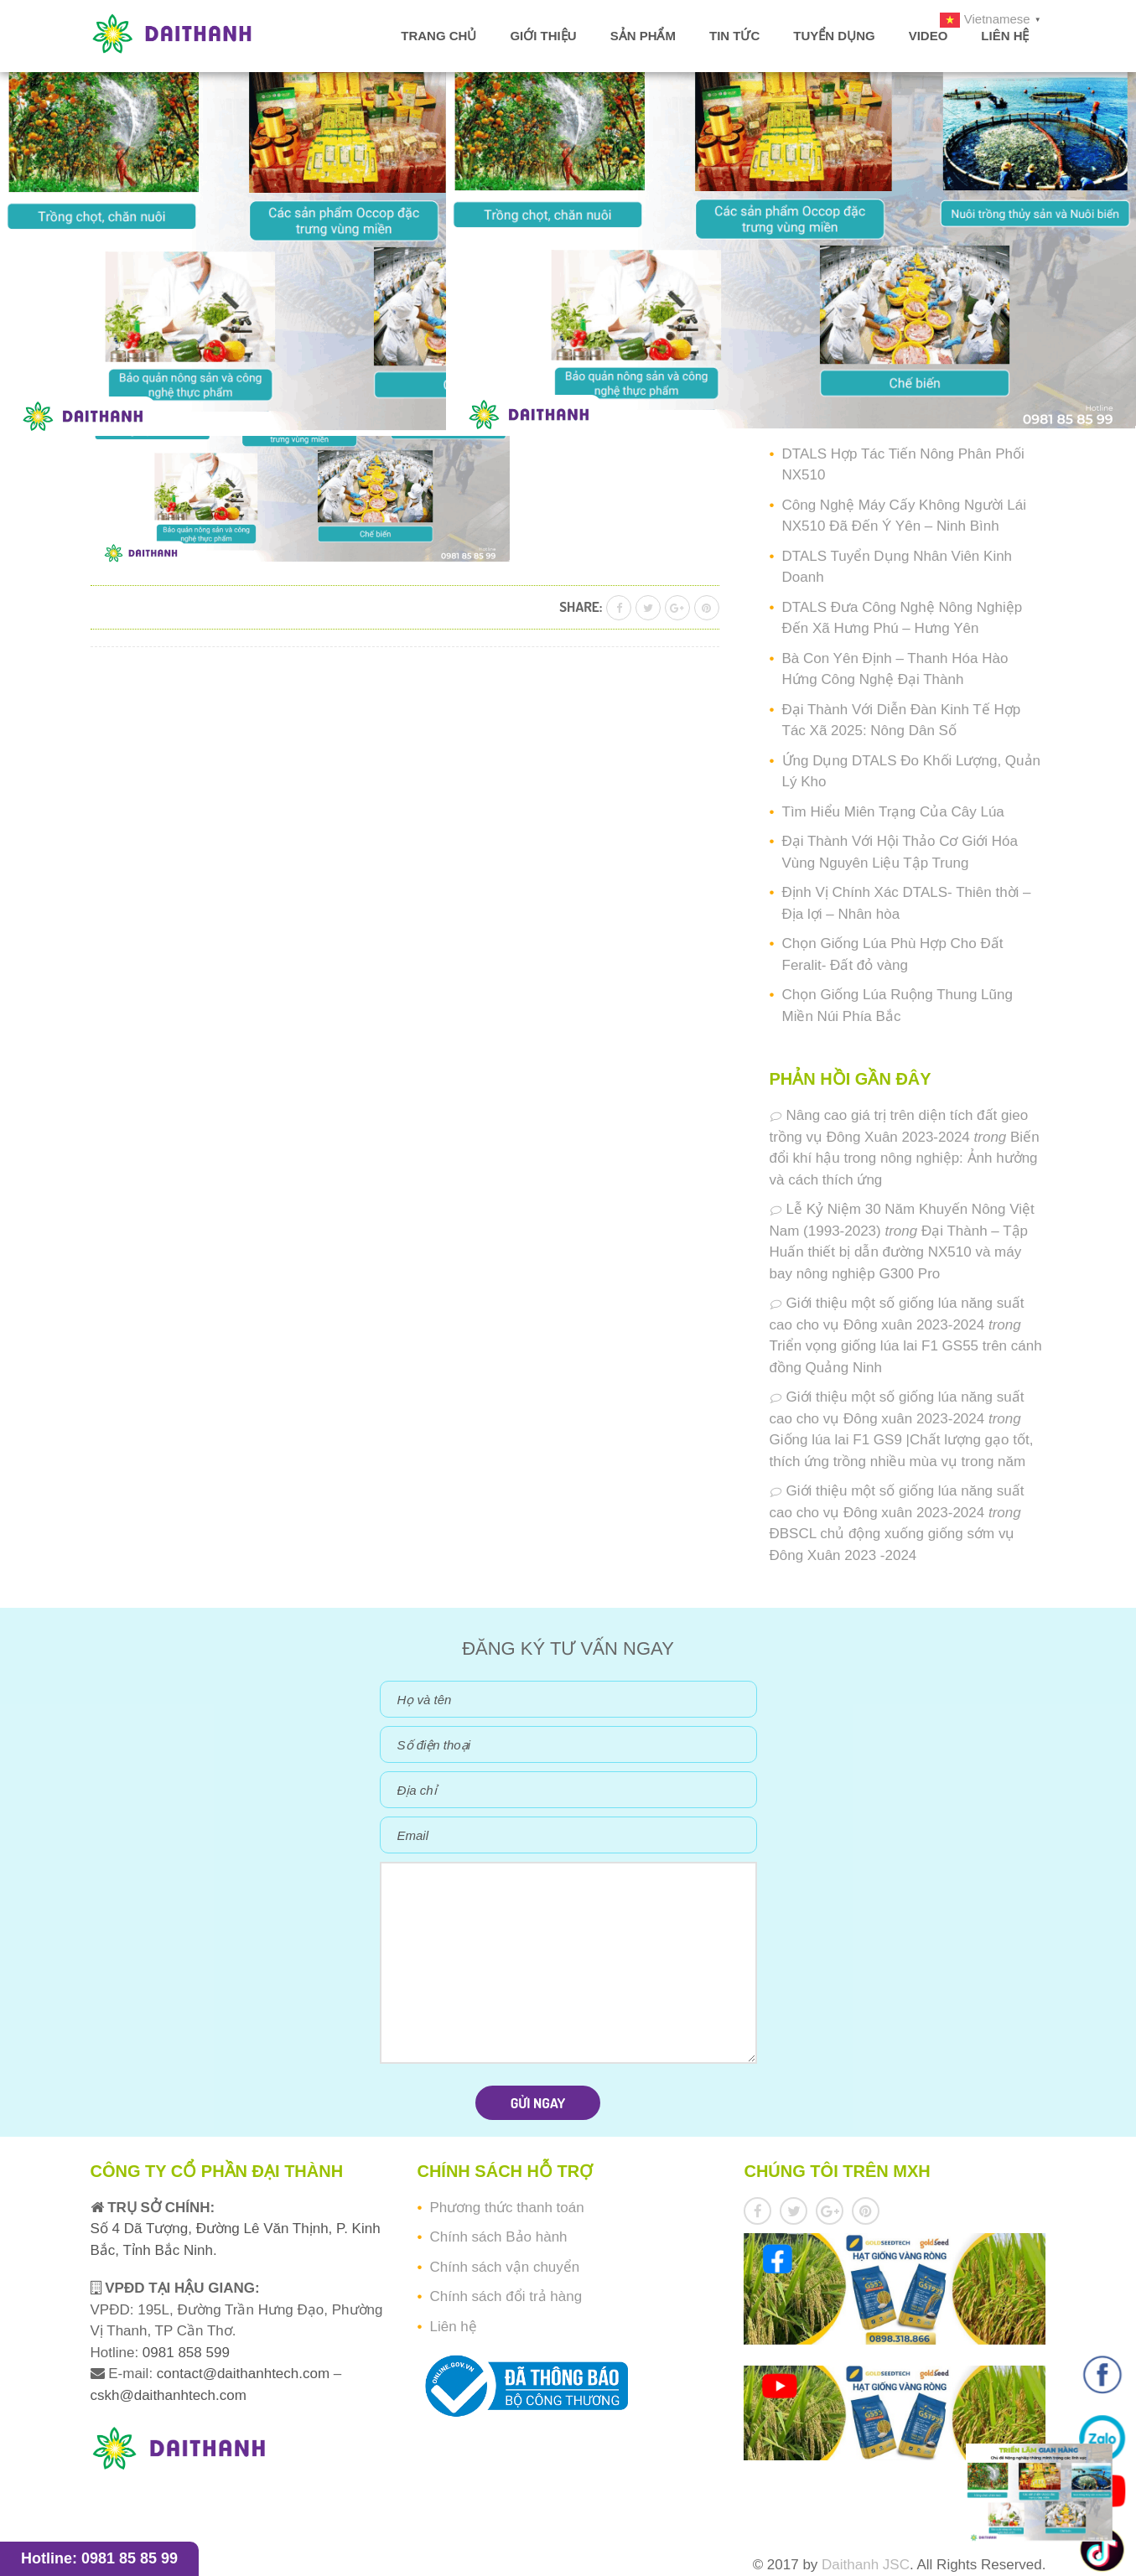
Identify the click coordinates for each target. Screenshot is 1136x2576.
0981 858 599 (184, 2353)
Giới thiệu (543, 36)
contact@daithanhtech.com (245, 2374)
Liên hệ (1005, 36)
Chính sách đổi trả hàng (505, 2296)
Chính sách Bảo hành (498, 2237)
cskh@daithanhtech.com (168, 2395)
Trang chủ (438, 36)
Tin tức (734, 36)
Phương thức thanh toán (506, 2208)
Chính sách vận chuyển (504, 2267)
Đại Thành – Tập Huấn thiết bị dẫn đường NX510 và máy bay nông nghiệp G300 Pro (899, 1252)
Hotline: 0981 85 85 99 (99, 2558)
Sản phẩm (643, 36)
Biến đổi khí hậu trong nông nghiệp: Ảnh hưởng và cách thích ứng (905, 1158)
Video (928, 36)
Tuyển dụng (833, 36)
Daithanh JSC (866, 2565)
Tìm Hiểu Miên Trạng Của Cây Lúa (893, 812)
